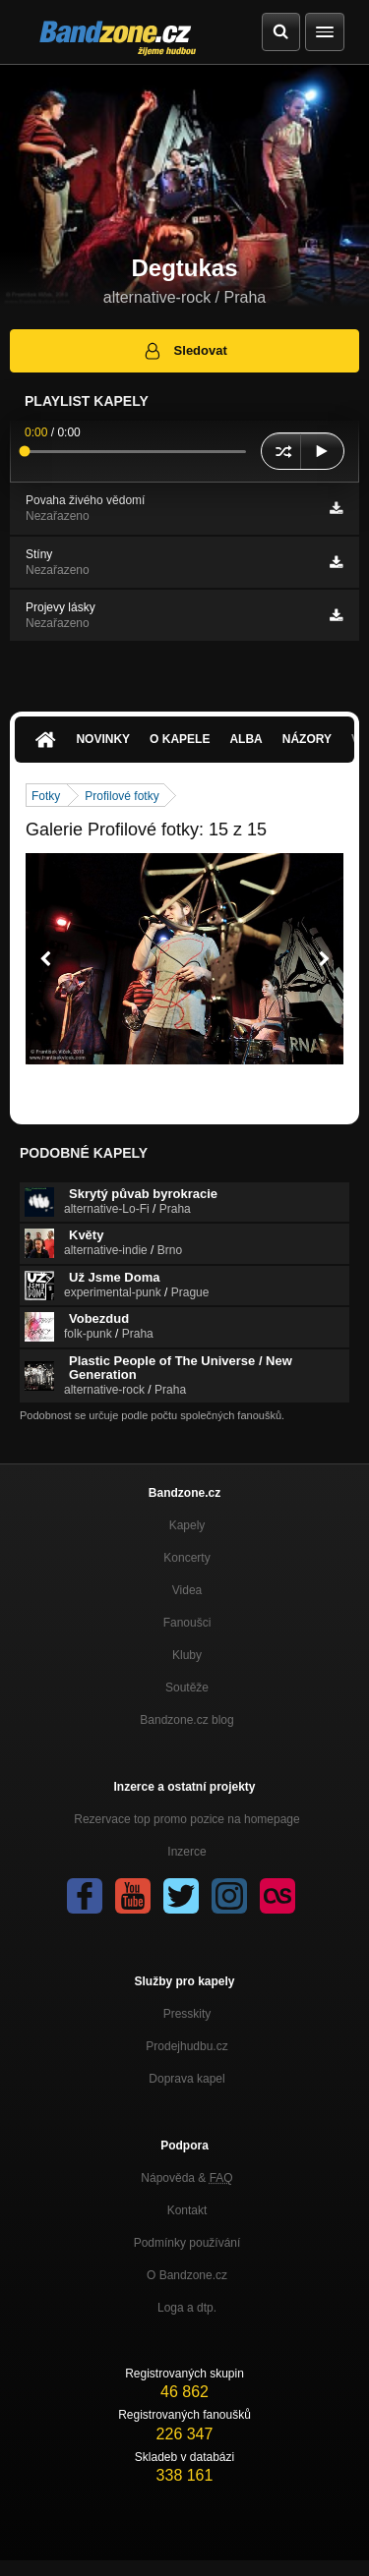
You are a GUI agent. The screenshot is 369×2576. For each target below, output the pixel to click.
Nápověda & (186, 2178)
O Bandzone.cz (187, 2275)
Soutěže (187, 1687)
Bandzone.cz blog (186, 1720)
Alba (245, 739)
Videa (187, 1590)
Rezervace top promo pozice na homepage (186, 1819)
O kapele (180, 739)
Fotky (45, 796)
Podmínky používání (187, 2243)
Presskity (187, 2014)
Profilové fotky (121, 796)
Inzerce (186, 1852)
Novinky (103, 739)
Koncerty (186, 1558)
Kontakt (187, 2210)
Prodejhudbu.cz (186, 2046)
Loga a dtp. (186, 2308)
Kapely (187, 1525)
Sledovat (184, 351)
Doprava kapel (186, 2079)
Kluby (187, 1655)
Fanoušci (187, 1623)
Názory (307, 739)
